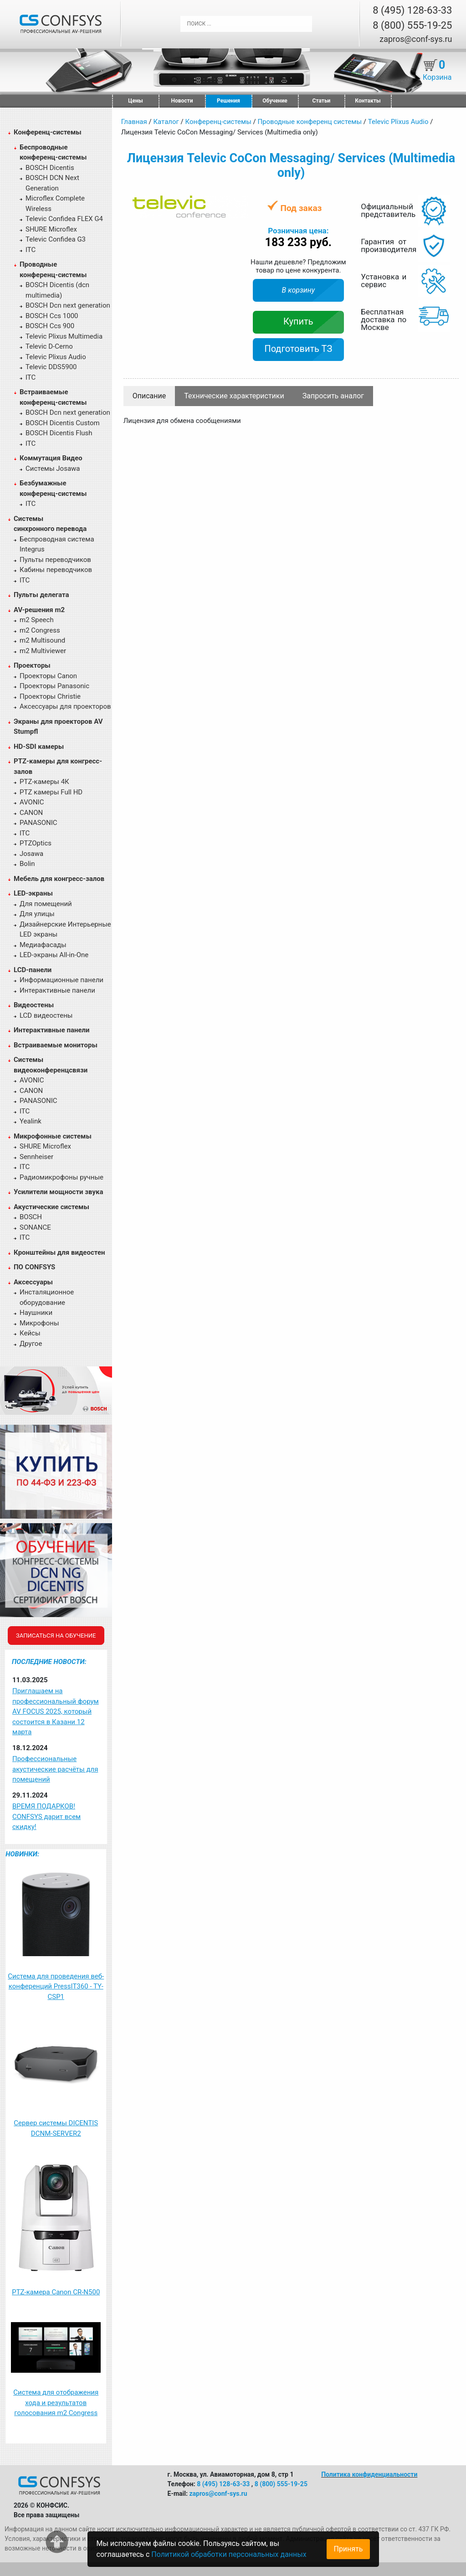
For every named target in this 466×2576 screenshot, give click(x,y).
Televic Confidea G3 (56, 239)
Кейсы (30, 1333)
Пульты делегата (41, 595)
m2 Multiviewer (43, 651)
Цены (135, 101)
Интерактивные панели (57, 990)
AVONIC (32, 802)
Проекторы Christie (50, 696)
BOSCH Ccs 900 (50, 326)
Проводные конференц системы (309, 122)
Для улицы (37, 914)
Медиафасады (43, 945)
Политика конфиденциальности (369, 2474)
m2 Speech (37, 620)
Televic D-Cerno (49, 346)
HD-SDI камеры (39, 746)
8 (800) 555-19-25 (412, 25)
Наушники (36, 1313)
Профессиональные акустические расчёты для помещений (55, 1769)
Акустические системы (51, 1207)
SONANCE (35, 1227)
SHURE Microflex (51, 229)
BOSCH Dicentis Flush (59, 433)
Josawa (31, 854)
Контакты (367, 101)
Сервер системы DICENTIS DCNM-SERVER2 (56, 2128)
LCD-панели (32, 970)
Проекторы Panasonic (54, 686)
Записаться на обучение (56, 1635)
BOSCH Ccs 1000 (52, 316)
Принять (348, 2549)
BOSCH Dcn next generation (68, 305)
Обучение (274, 101)
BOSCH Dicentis (50, 168)
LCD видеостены (46, 1015)
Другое (31, 1344)
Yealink (30, 1121)
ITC (31, 250)
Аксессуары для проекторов (65, 706)
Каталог (166, 122)
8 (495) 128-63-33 (412, 10)
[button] (239, 203)
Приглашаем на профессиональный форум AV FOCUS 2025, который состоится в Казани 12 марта (55, 1711)
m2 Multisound (42, 640)
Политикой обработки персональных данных (228, 2554)
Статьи (321, 101)
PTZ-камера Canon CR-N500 (56, 2292)
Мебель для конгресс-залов (59, 879)
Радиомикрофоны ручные (61, 1177)
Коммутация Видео (51, 458)
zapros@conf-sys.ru (415, 39)
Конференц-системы (48, 132)
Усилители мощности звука (58, 1192)
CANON (31, 813)
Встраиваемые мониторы (55, 1045)
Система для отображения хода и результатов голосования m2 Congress (55, 2402)
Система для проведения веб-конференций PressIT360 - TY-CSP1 (56, 1986)
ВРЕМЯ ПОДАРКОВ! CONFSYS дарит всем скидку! (46, 1816)
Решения (228, 101)
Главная (134, 122)
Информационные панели (61, 980)
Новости (182, 101)
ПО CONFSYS (34, 1267)
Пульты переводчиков (55, 560)
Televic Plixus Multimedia (64, 336)
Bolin (27, 864)
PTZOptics (35, 843)
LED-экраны (33, 893)
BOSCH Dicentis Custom (63, 423)
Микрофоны (39, 1323)
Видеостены (34, 1005)
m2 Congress (40, 630)
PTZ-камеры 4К (44, 782)
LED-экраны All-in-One (54, 955)
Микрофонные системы (53, 1136)
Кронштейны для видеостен (59, 1252)
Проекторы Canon (48, 676)
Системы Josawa (53, 468)
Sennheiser (36, 1157)
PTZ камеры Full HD (51, 792)
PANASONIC (38, 823)
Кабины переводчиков (56, 570)
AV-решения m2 (39, 610)
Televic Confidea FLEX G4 (64, 219)
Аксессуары (33, 1282)
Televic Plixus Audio (56, 357)
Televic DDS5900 (51, 367)
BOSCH (31, 1217)
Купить (298, 321)
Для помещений (46, 904)
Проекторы (32, 665)
